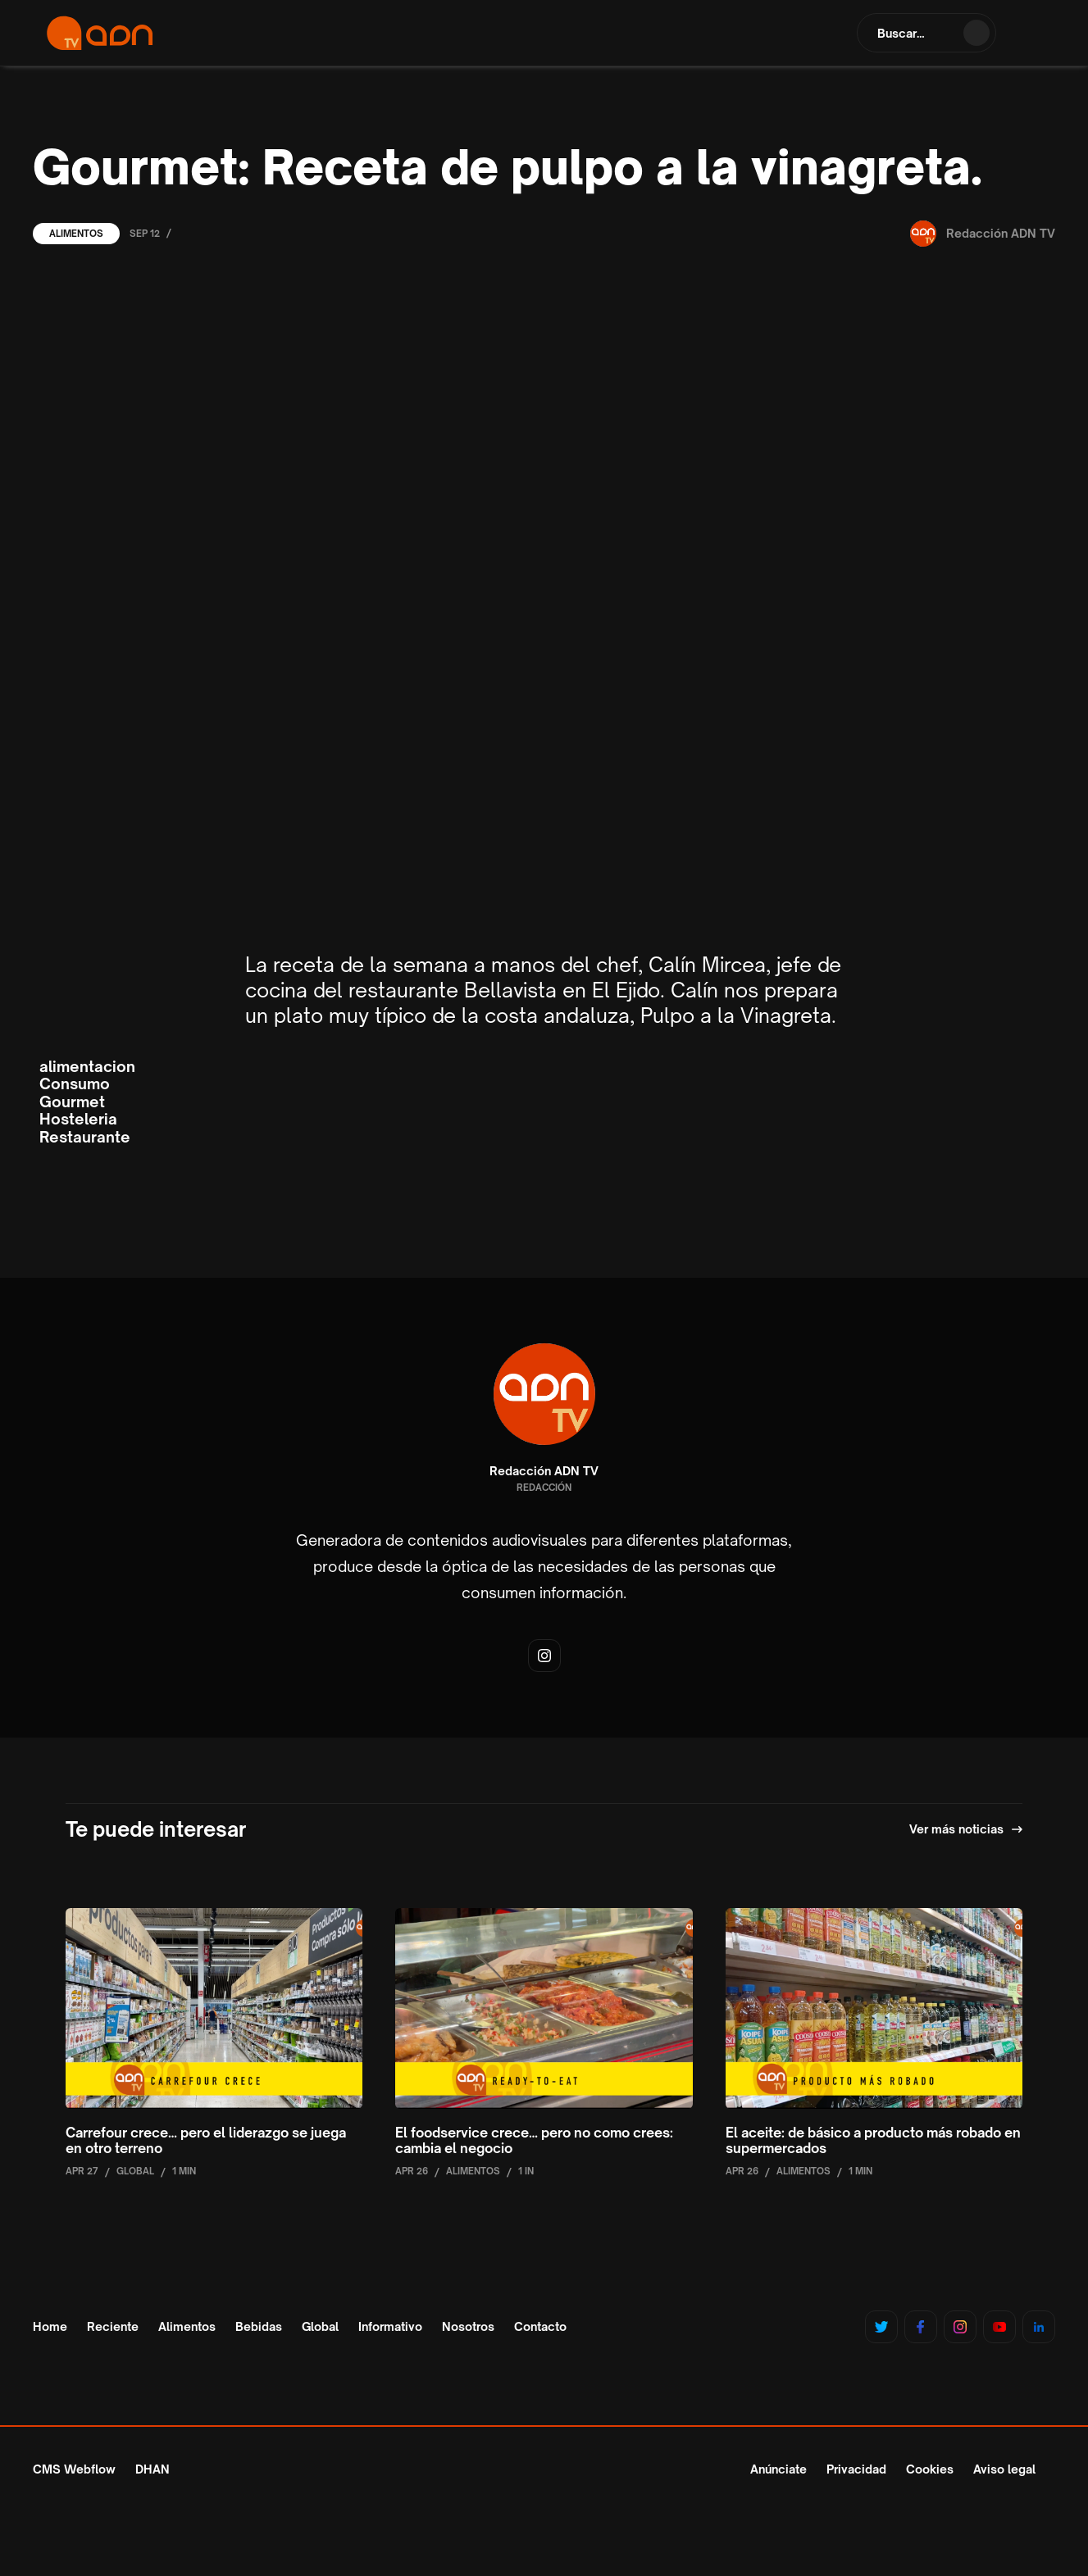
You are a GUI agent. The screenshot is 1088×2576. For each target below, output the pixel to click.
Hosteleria (78, 1119)
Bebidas (258, 2327)
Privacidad (856, 2469)
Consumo (74, 1084)
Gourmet (72, 1102)
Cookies (930, 2469)
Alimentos (76, 233)
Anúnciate (778, 2469)
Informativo (390, 2327)
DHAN (152, 2469)
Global (320, 2327)
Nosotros (468, 2327)
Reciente (113, 2327)
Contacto (540, 2327)
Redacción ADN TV (544, 1471)
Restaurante (84, 1137)
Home (50, 2327)
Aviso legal (1004, 2469)
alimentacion (87, 1066)
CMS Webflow (74, 2469)
